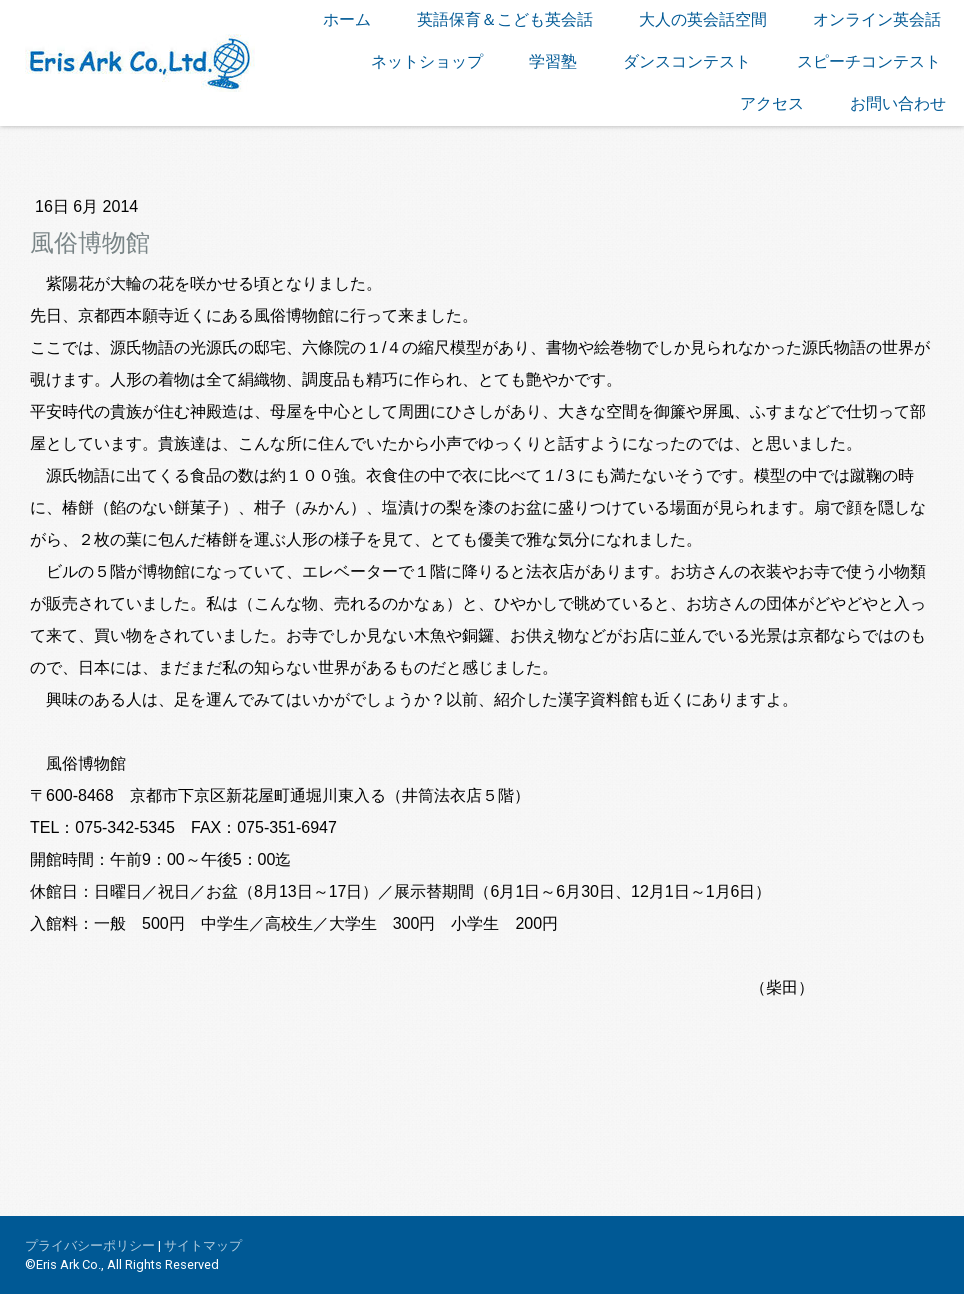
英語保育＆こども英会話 (505, 19)
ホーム (347, 19)
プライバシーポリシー (90, 1245)
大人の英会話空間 (703, 19)
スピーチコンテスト (869, 61)
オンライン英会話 (877, 19)
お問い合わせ (898, 103)
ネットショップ (427, 61)
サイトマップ (203, 1245)
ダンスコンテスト (687, 61)
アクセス (772, 103)
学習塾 (553, 61)
